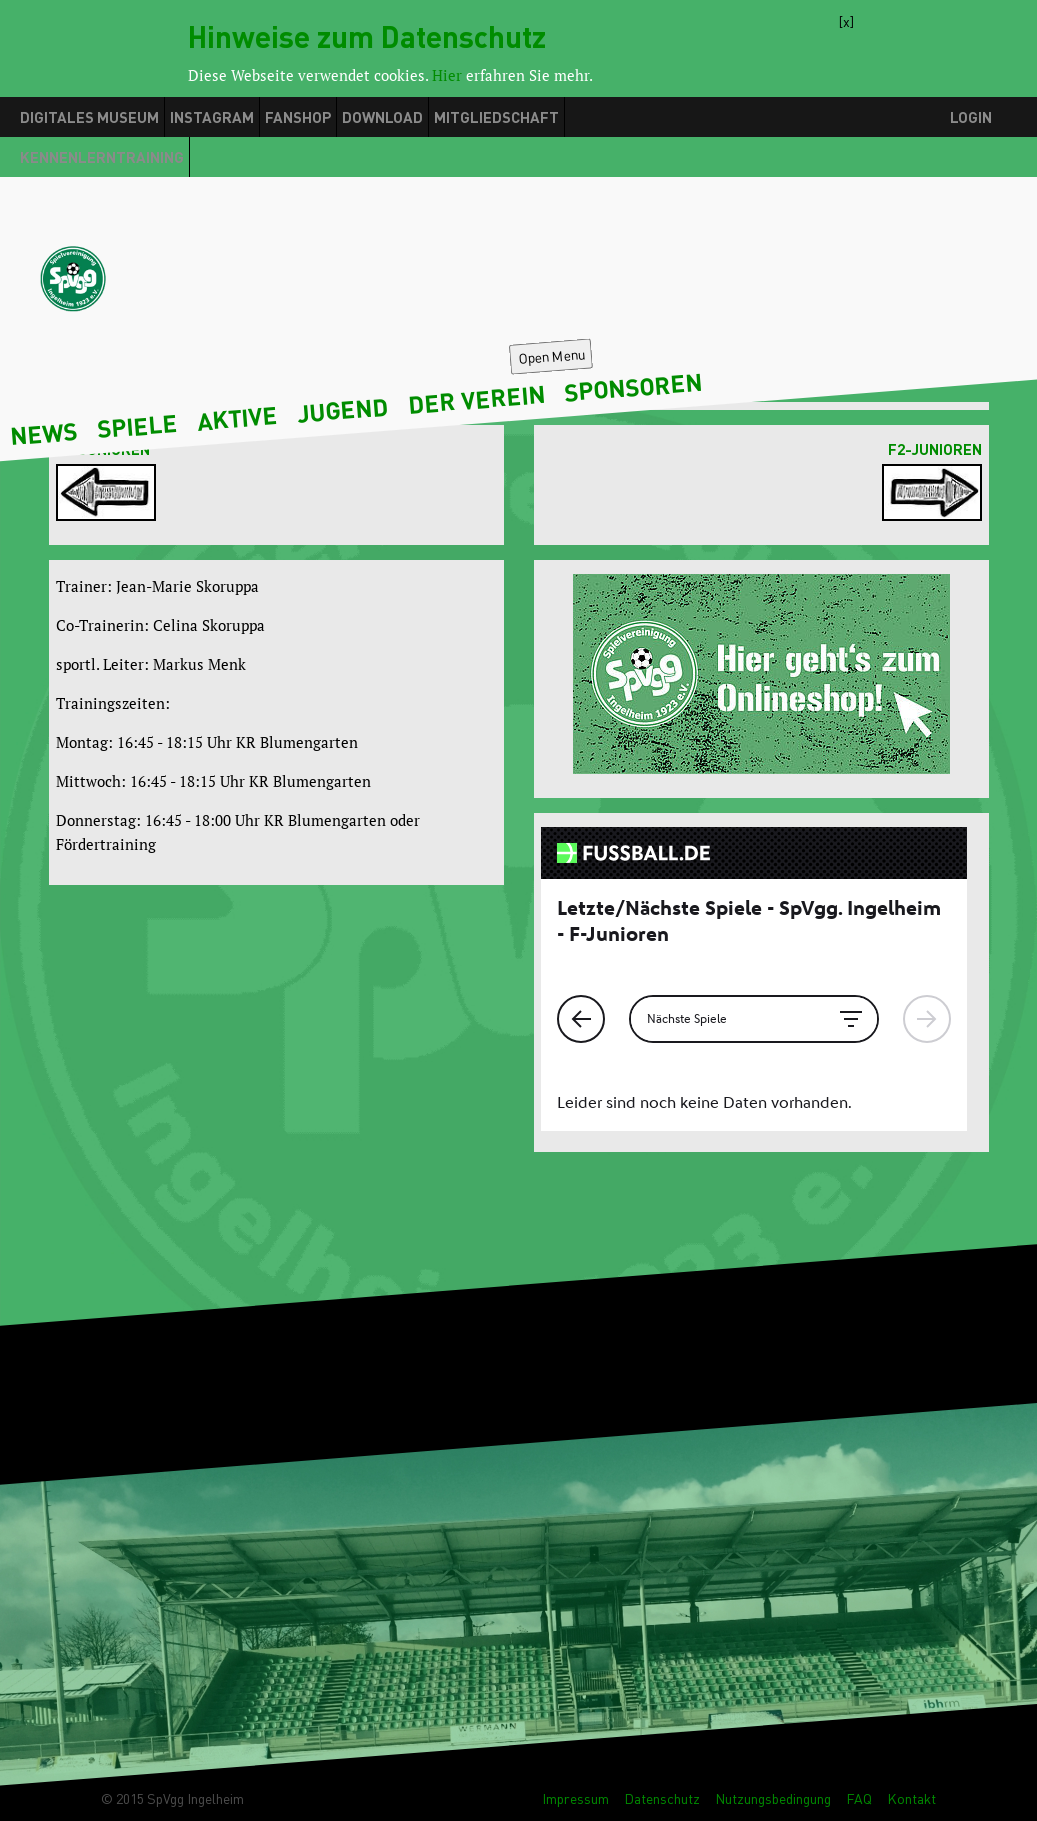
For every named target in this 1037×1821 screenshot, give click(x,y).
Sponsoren (634, 387)
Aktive (237, 417)
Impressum (575, 1798)
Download (382, 117)
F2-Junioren (935, 449)
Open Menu (551, 356)
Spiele (137, 425)
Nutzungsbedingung (773, 1798)
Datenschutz (662, 1798)
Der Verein (476, 399)
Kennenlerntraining (102, 157)
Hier (447, 75)
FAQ (859, 1798)
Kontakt (911, 1798)
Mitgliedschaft (496, 117)
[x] (846, 19)
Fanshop (298, 117)
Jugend (342, 409)
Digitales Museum (89, 117)
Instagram (212, 117)
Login (971, 117)
